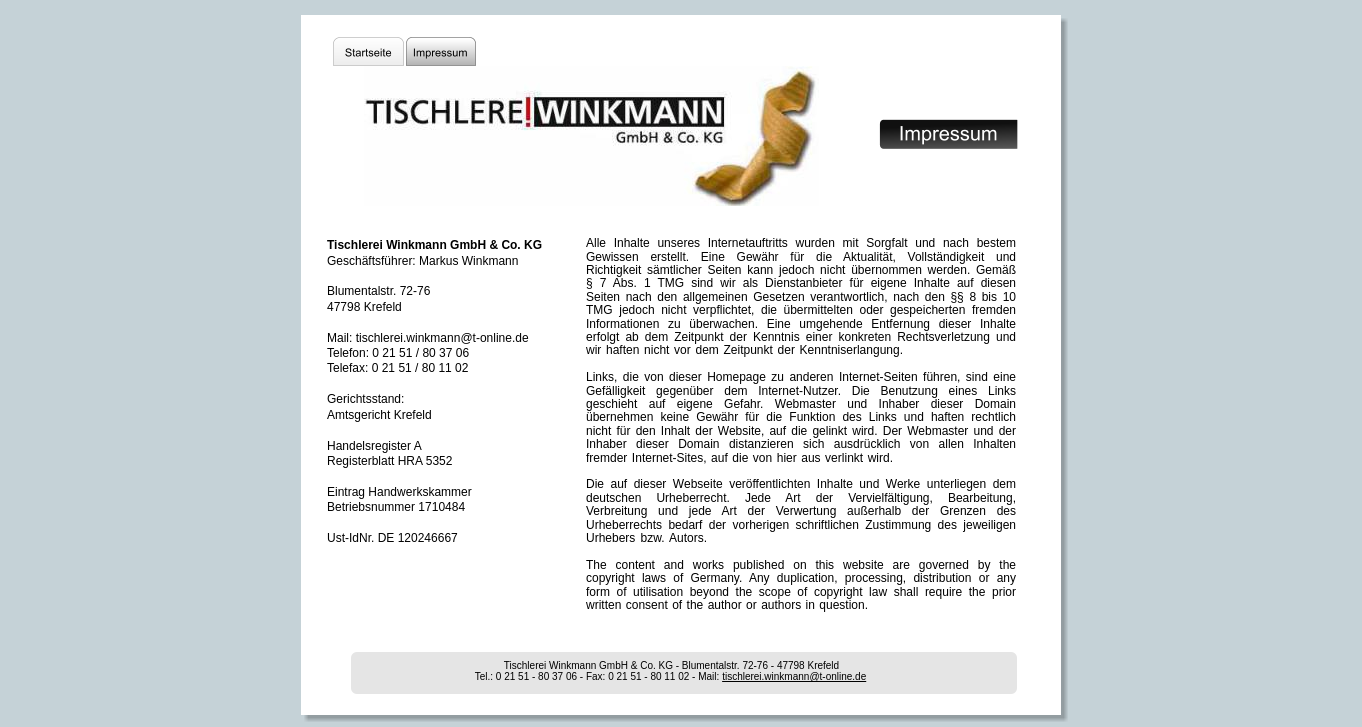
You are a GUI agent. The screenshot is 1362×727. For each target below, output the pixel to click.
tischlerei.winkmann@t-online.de (794, 676)
